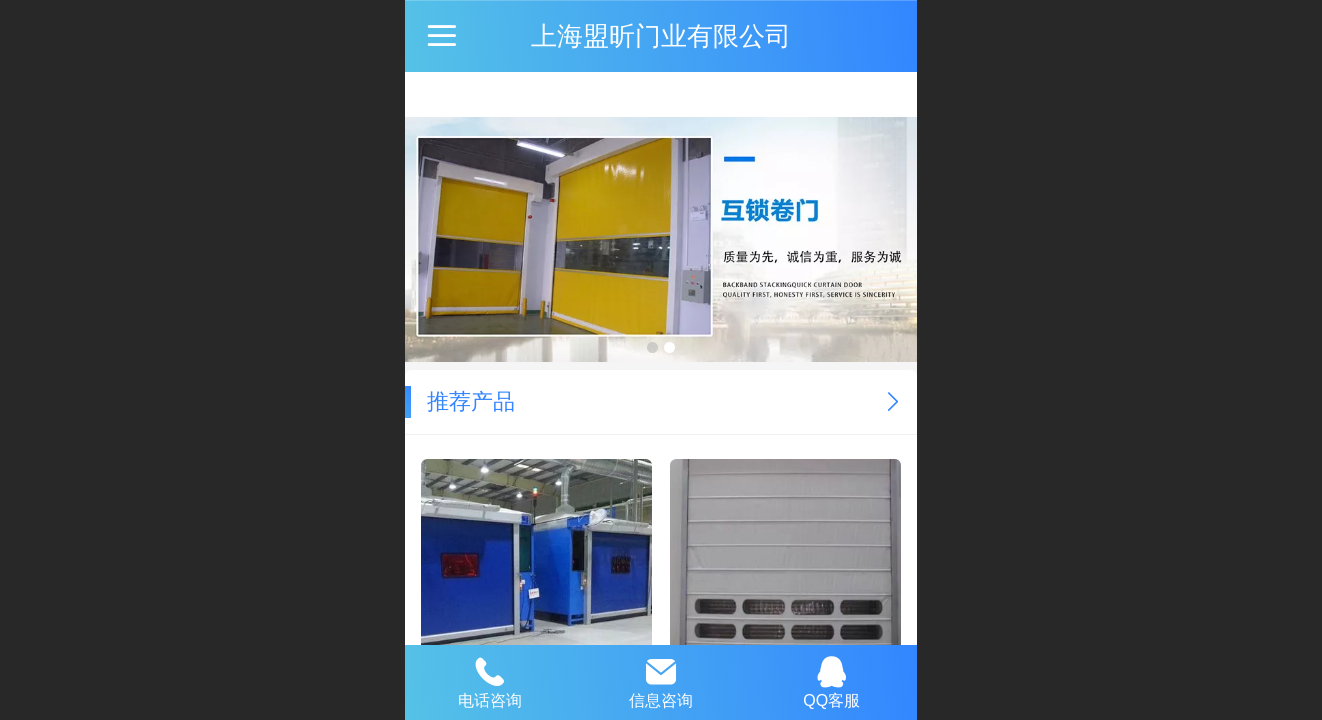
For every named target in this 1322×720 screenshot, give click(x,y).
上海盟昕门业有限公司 (661, 36)
